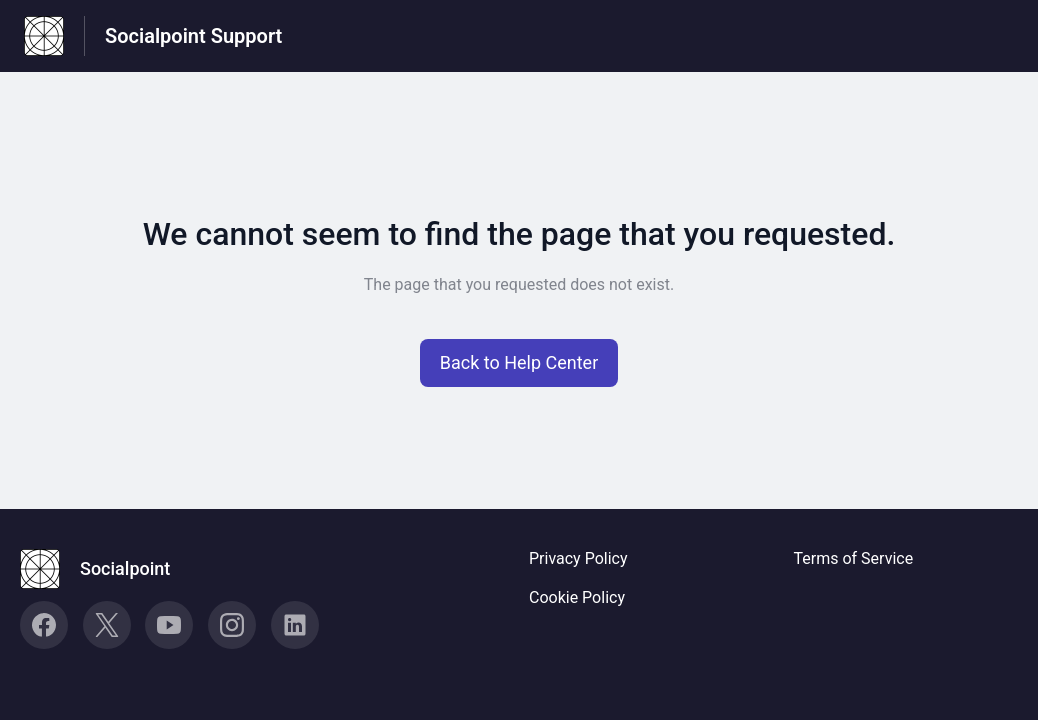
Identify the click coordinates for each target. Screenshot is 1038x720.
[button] (519, 363)
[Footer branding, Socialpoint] (105, 569)
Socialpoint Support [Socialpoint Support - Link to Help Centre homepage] (193, 36)
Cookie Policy (577, 597)
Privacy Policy (578, 558)
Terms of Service (854, 558)
